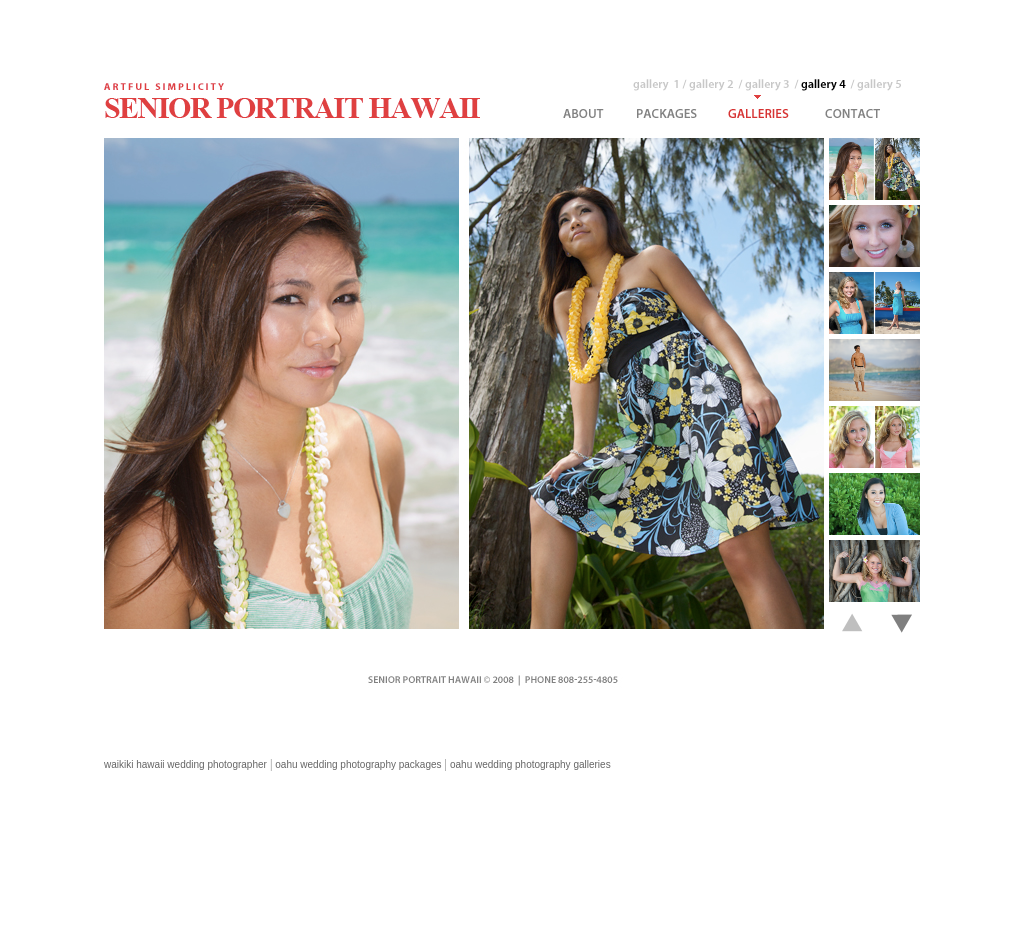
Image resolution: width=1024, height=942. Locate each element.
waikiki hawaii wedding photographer (185, 764)
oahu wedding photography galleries (530, 764)
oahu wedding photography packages (358, 764)
